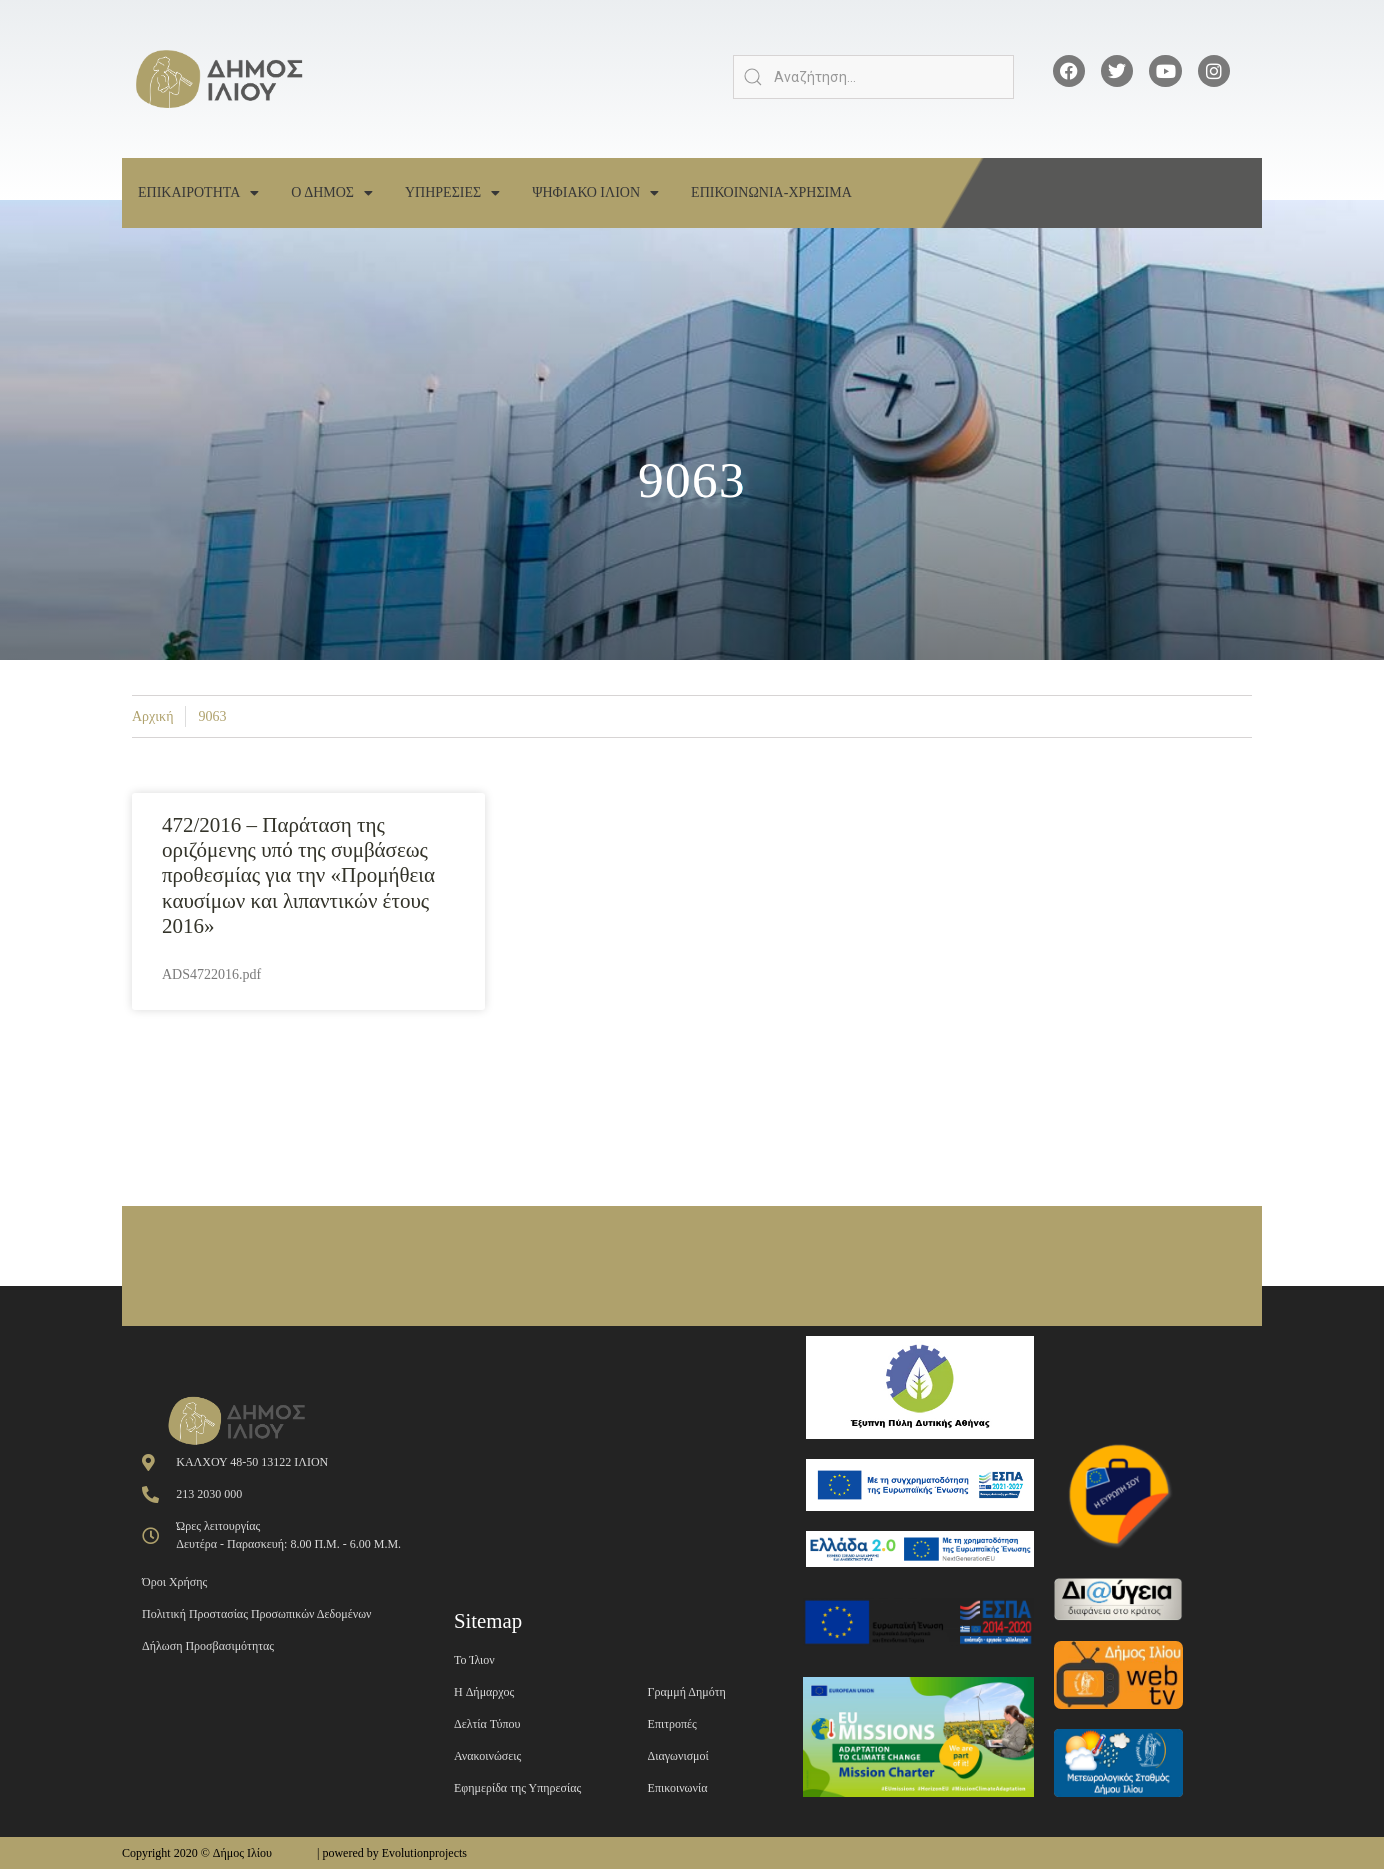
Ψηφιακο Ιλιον (595, 193)
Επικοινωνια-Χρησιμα (771, 192)
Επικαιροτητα (198, 193)
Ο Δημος (332, 193)
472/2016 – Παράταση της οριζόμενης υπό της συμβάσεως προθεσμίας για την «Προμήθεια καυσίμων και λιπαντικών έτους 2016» (298, 875)
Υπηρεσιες (452, 193)
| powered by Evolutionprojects (392, 1853)
